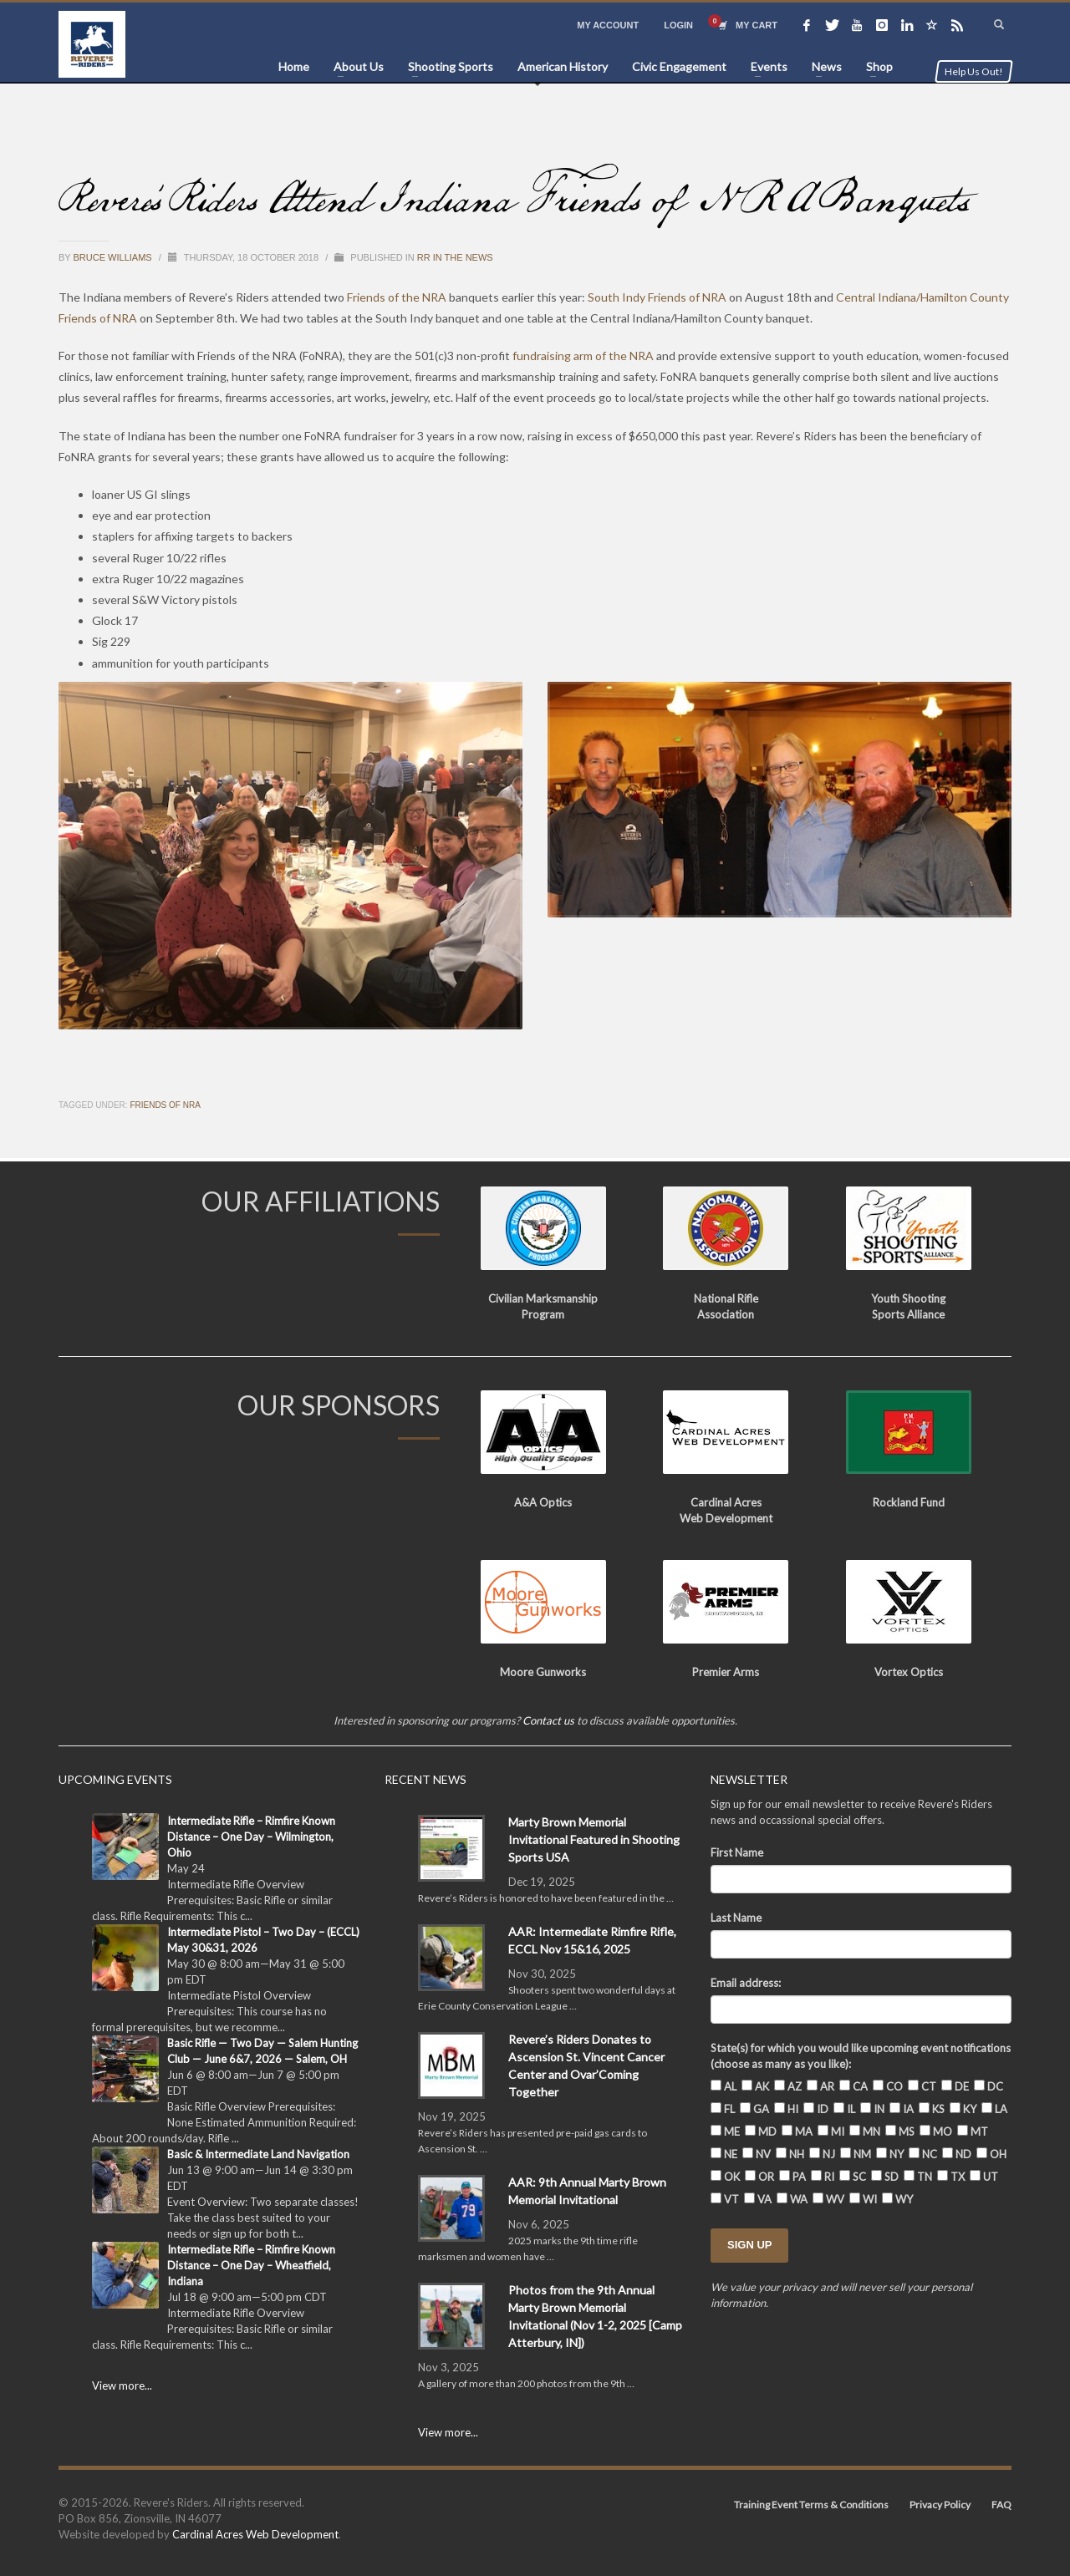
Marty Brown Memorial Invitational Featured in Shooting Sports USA (594, 1839)
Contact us (548, 1720)
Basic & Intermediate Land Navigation (258, 2154)
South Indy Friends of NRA (657, 297)
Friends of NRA (165, 1105)
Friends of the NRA (396, 297)
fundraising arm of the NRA (583, 355)
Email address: (746, 1982)
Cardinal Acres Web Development (255, 2534)
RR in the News (455, 257)
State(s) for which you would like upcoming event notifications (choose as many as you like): (861, 2055)
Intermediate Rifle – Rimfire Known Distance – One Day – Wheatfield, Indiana (251, 2265)
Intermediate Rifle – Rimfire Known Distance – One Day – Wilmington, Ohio (251, 1836)
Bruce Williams (114, 257)
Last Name (736, 1917)
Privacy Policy (940, 2504)
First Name (737, 1852)
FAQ (1001, 2504)
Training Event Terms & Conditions (811, 2504)
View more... (122, 2385)
